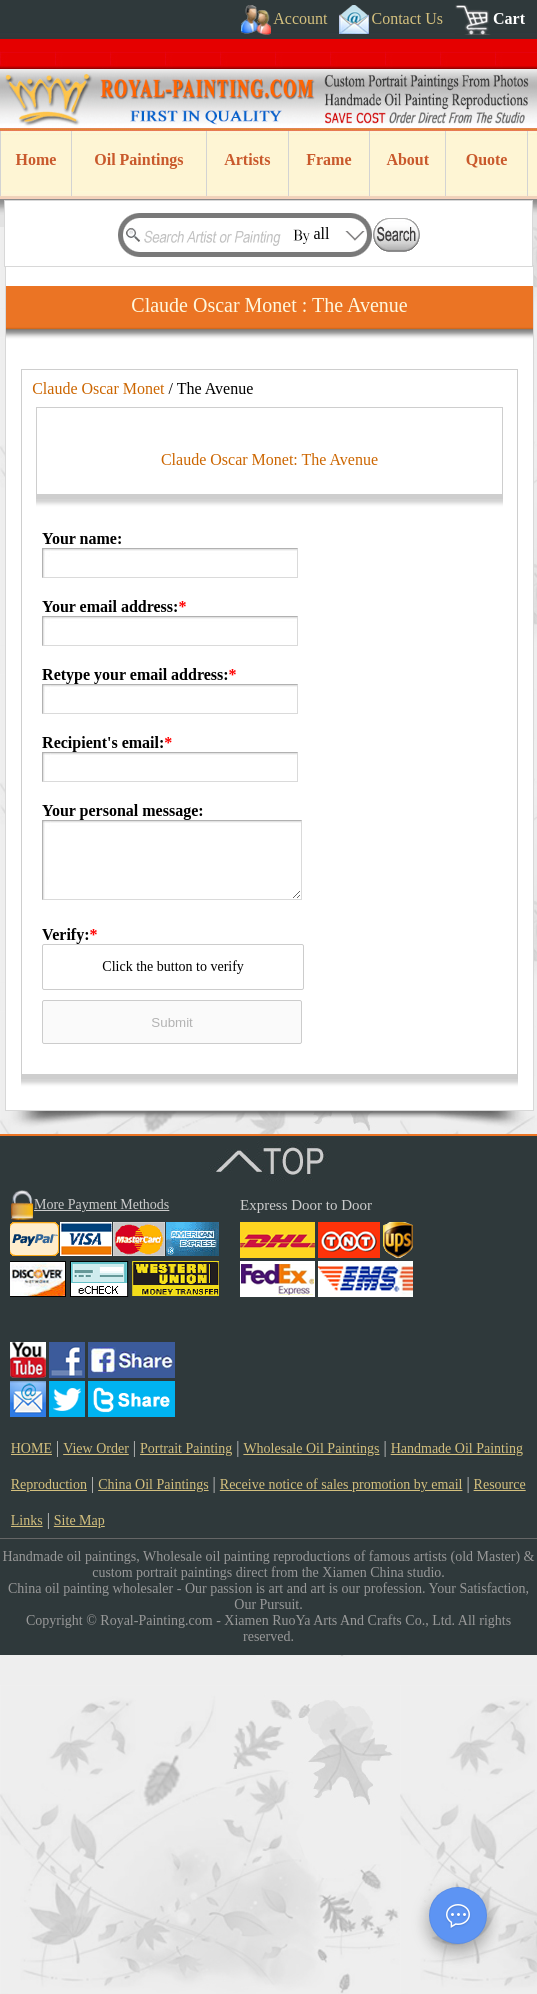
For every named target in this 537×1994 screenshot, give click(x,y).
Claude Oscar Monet (98, 388)
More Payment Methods (101, 1543)
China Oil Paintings (153, 1823)
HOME (31, 1787)
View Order (96, 1787)
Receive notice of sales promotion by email (341, 1823)
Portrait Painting (186, 1787)
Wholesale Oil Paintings (311, 1787)
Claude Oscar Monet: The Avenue (269, 798)
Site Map (79, 1859)
